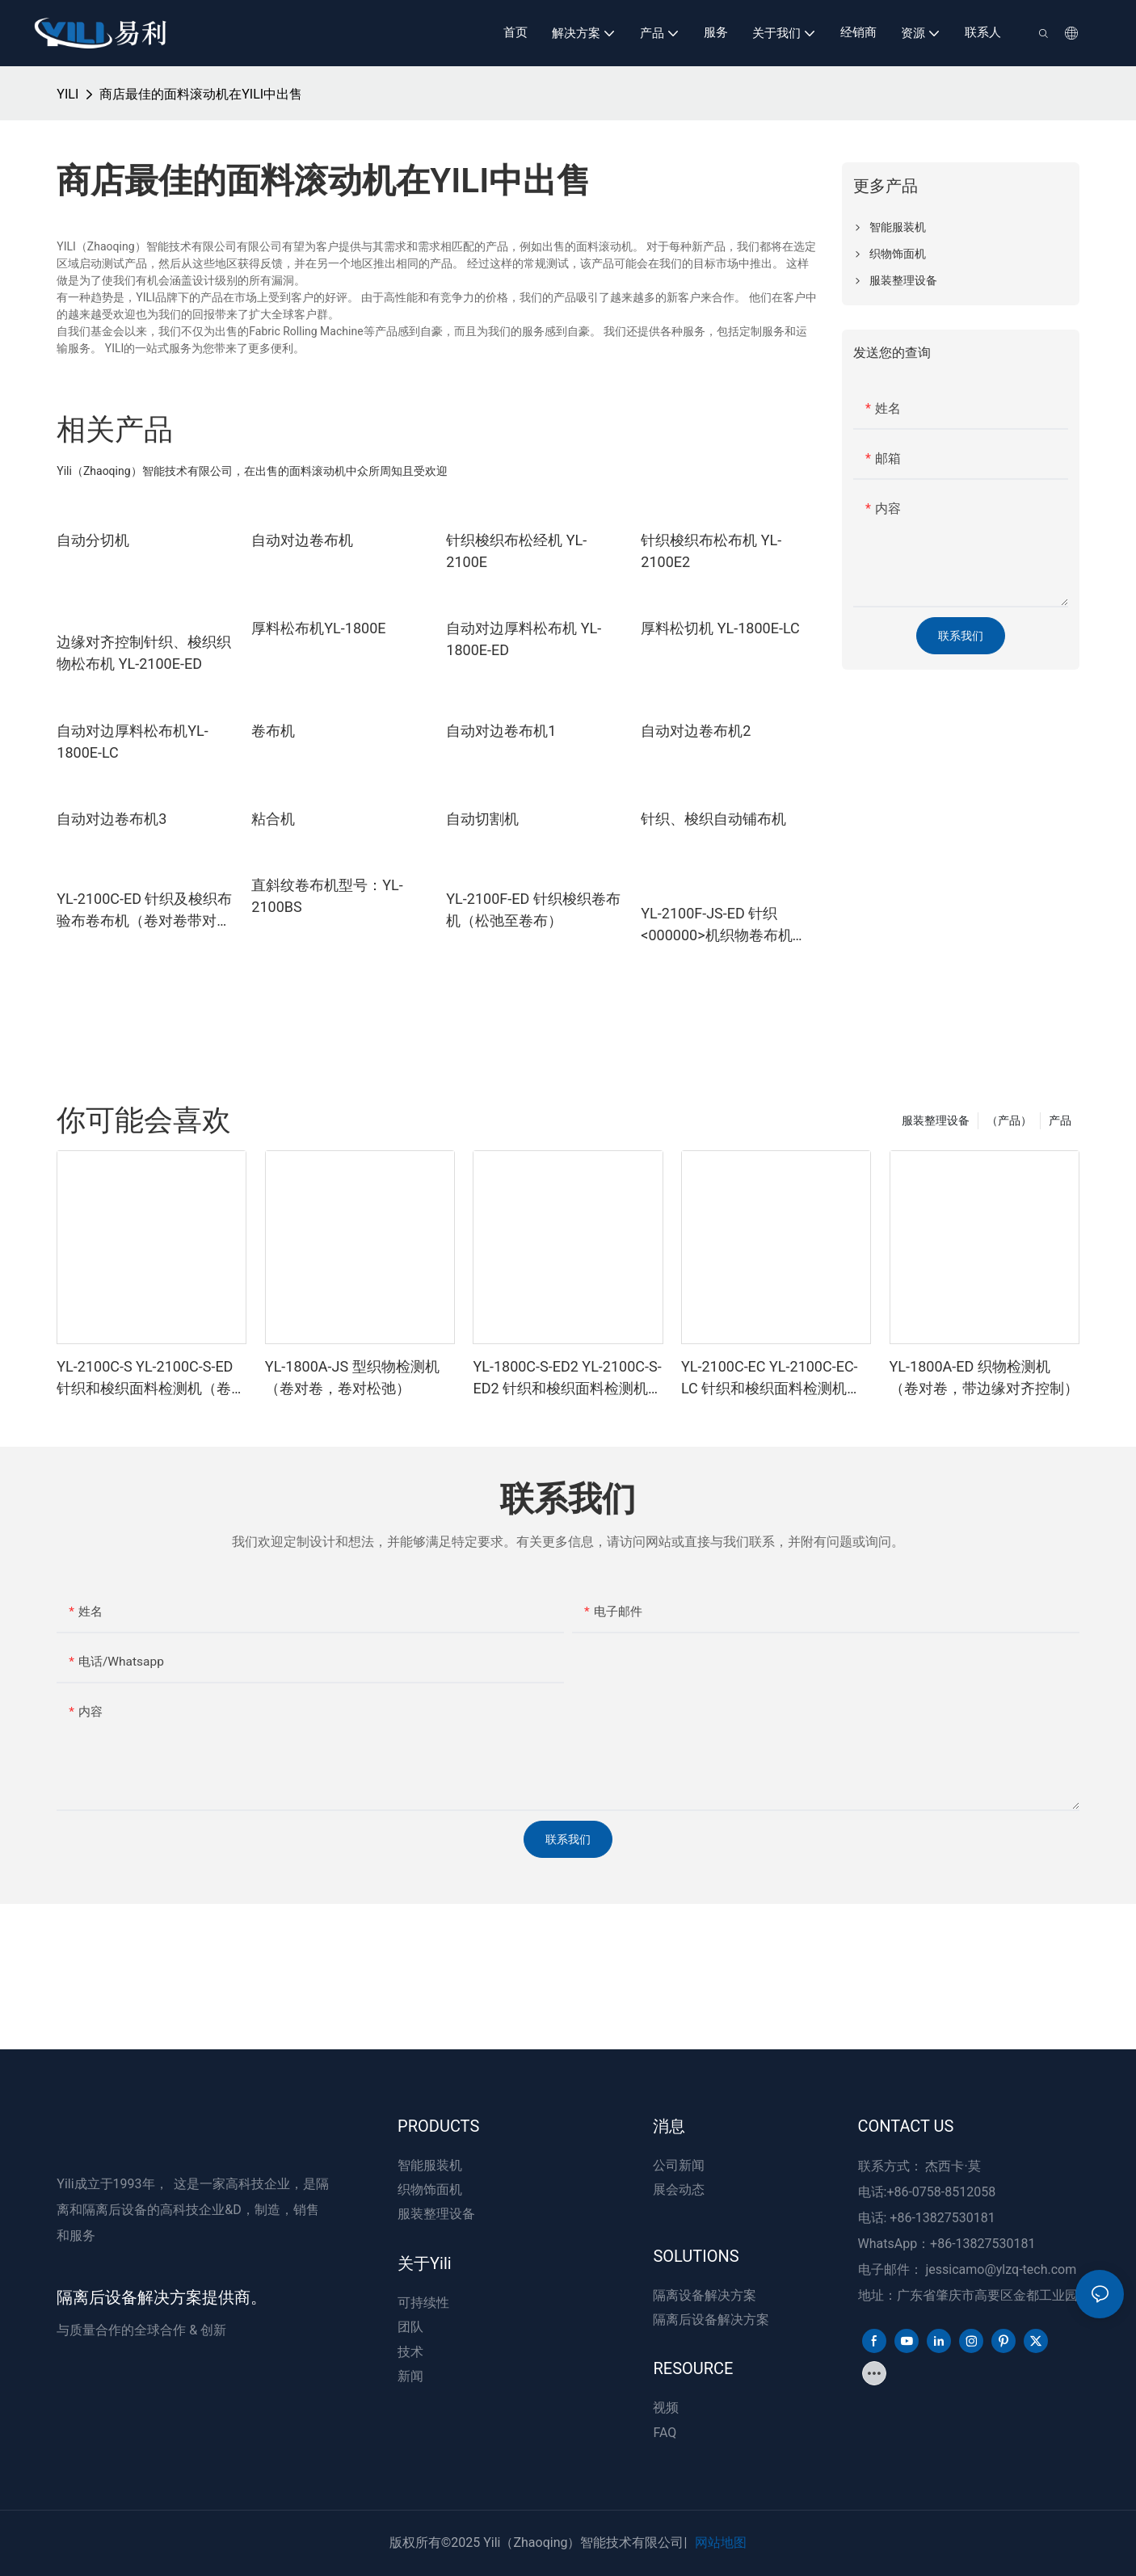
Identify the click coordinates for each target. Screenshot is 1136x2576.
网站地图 (721, 2542)
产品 (1060, 1120)
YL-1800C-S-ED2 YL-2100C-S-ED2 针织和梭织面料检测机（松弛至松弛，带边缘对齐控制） (567, 1378)
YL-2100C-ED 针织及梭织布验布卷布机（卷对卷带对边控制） (144, 910)
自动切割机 (482, 818)
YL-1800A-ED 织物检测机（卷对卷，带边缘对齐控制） (984, 1377)
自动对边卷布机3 (111, 818)
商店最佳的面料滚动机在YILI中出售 (200, 94)
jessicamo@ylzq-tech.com (1000, 2269)
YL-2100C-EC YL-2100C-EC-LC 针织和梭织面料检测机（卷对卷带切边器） (769, 1378)
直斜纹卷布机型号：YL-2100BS (326, 895)
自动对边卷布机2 (696, 730)
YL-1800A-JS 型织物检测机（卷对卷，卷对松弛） (352, 1377)
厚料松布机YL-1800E (318, 628)
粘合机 (273, 818)
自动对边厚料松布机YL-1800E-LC (132, 741)
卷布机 (273, 730)
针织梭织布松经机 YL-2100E (516, 551)
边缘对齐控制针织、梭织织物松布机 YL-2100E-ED (144, 652)
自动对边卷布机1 (501, 730)
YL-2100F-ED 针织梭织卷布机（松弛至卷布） (533, 909)
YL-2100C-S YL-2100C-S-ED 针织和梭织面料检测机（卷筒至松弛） (151, 1378)
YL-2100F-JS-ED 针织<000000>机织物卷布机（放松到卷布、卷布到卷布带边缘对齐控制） (728, 925)
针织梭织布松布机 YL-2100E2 (711, 551)
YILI (67, 94)
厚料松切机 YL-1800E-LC (720, 628)
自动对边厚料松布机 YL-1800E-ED (523, 639)
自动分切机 (93, 540)
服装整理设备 (936, 1120)
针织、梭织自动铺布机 (713, 818)
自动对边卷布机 (302, 540)
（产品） (1009, 1120)
